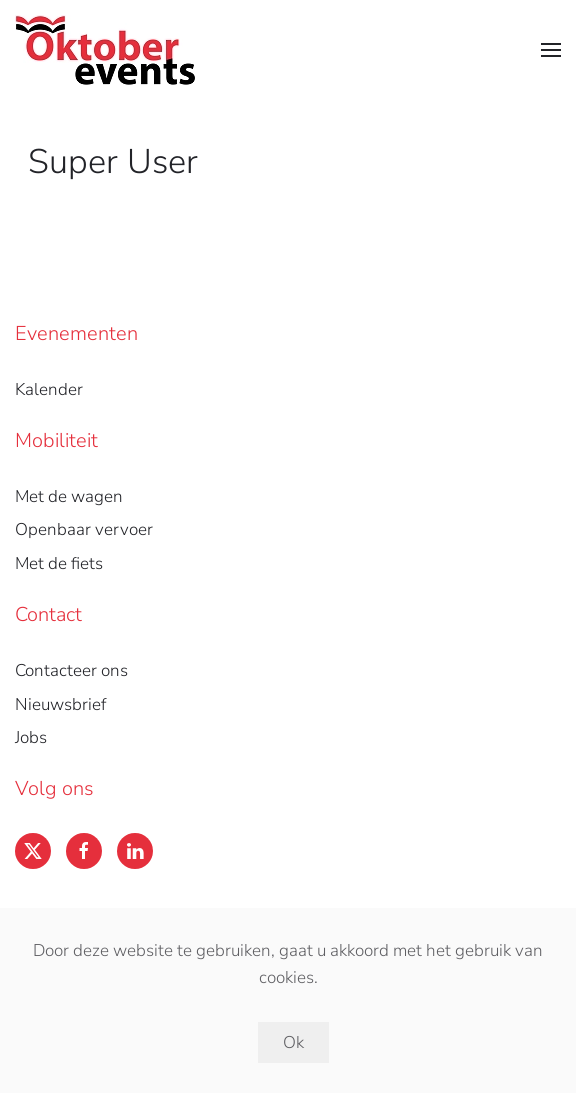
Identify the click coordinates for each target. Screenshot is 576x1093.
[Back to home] (105, 50)
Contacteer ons (71, 670)
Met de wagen (69, 496)
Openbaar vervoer (84, 529)
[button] (551, 50)
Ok (293, 1042)
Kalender (49, 389)
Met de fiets (59, 563)
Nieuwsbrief (60, 704)
